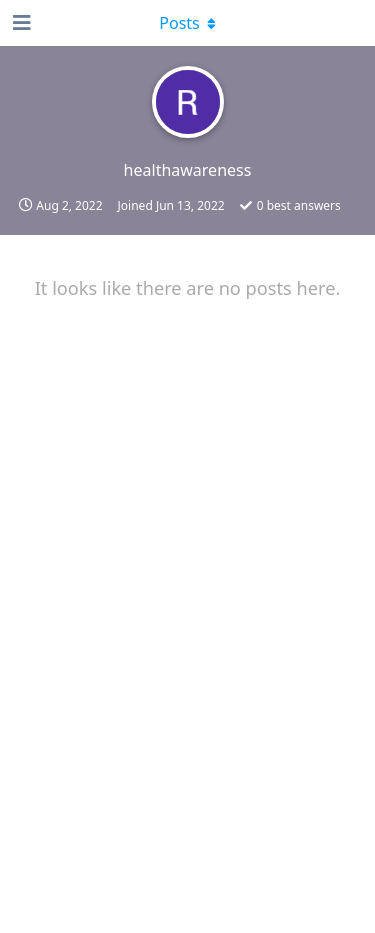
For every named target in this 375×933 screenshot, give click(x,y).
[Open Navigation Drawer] (20, 23)
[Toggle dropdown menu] (188, 23)
